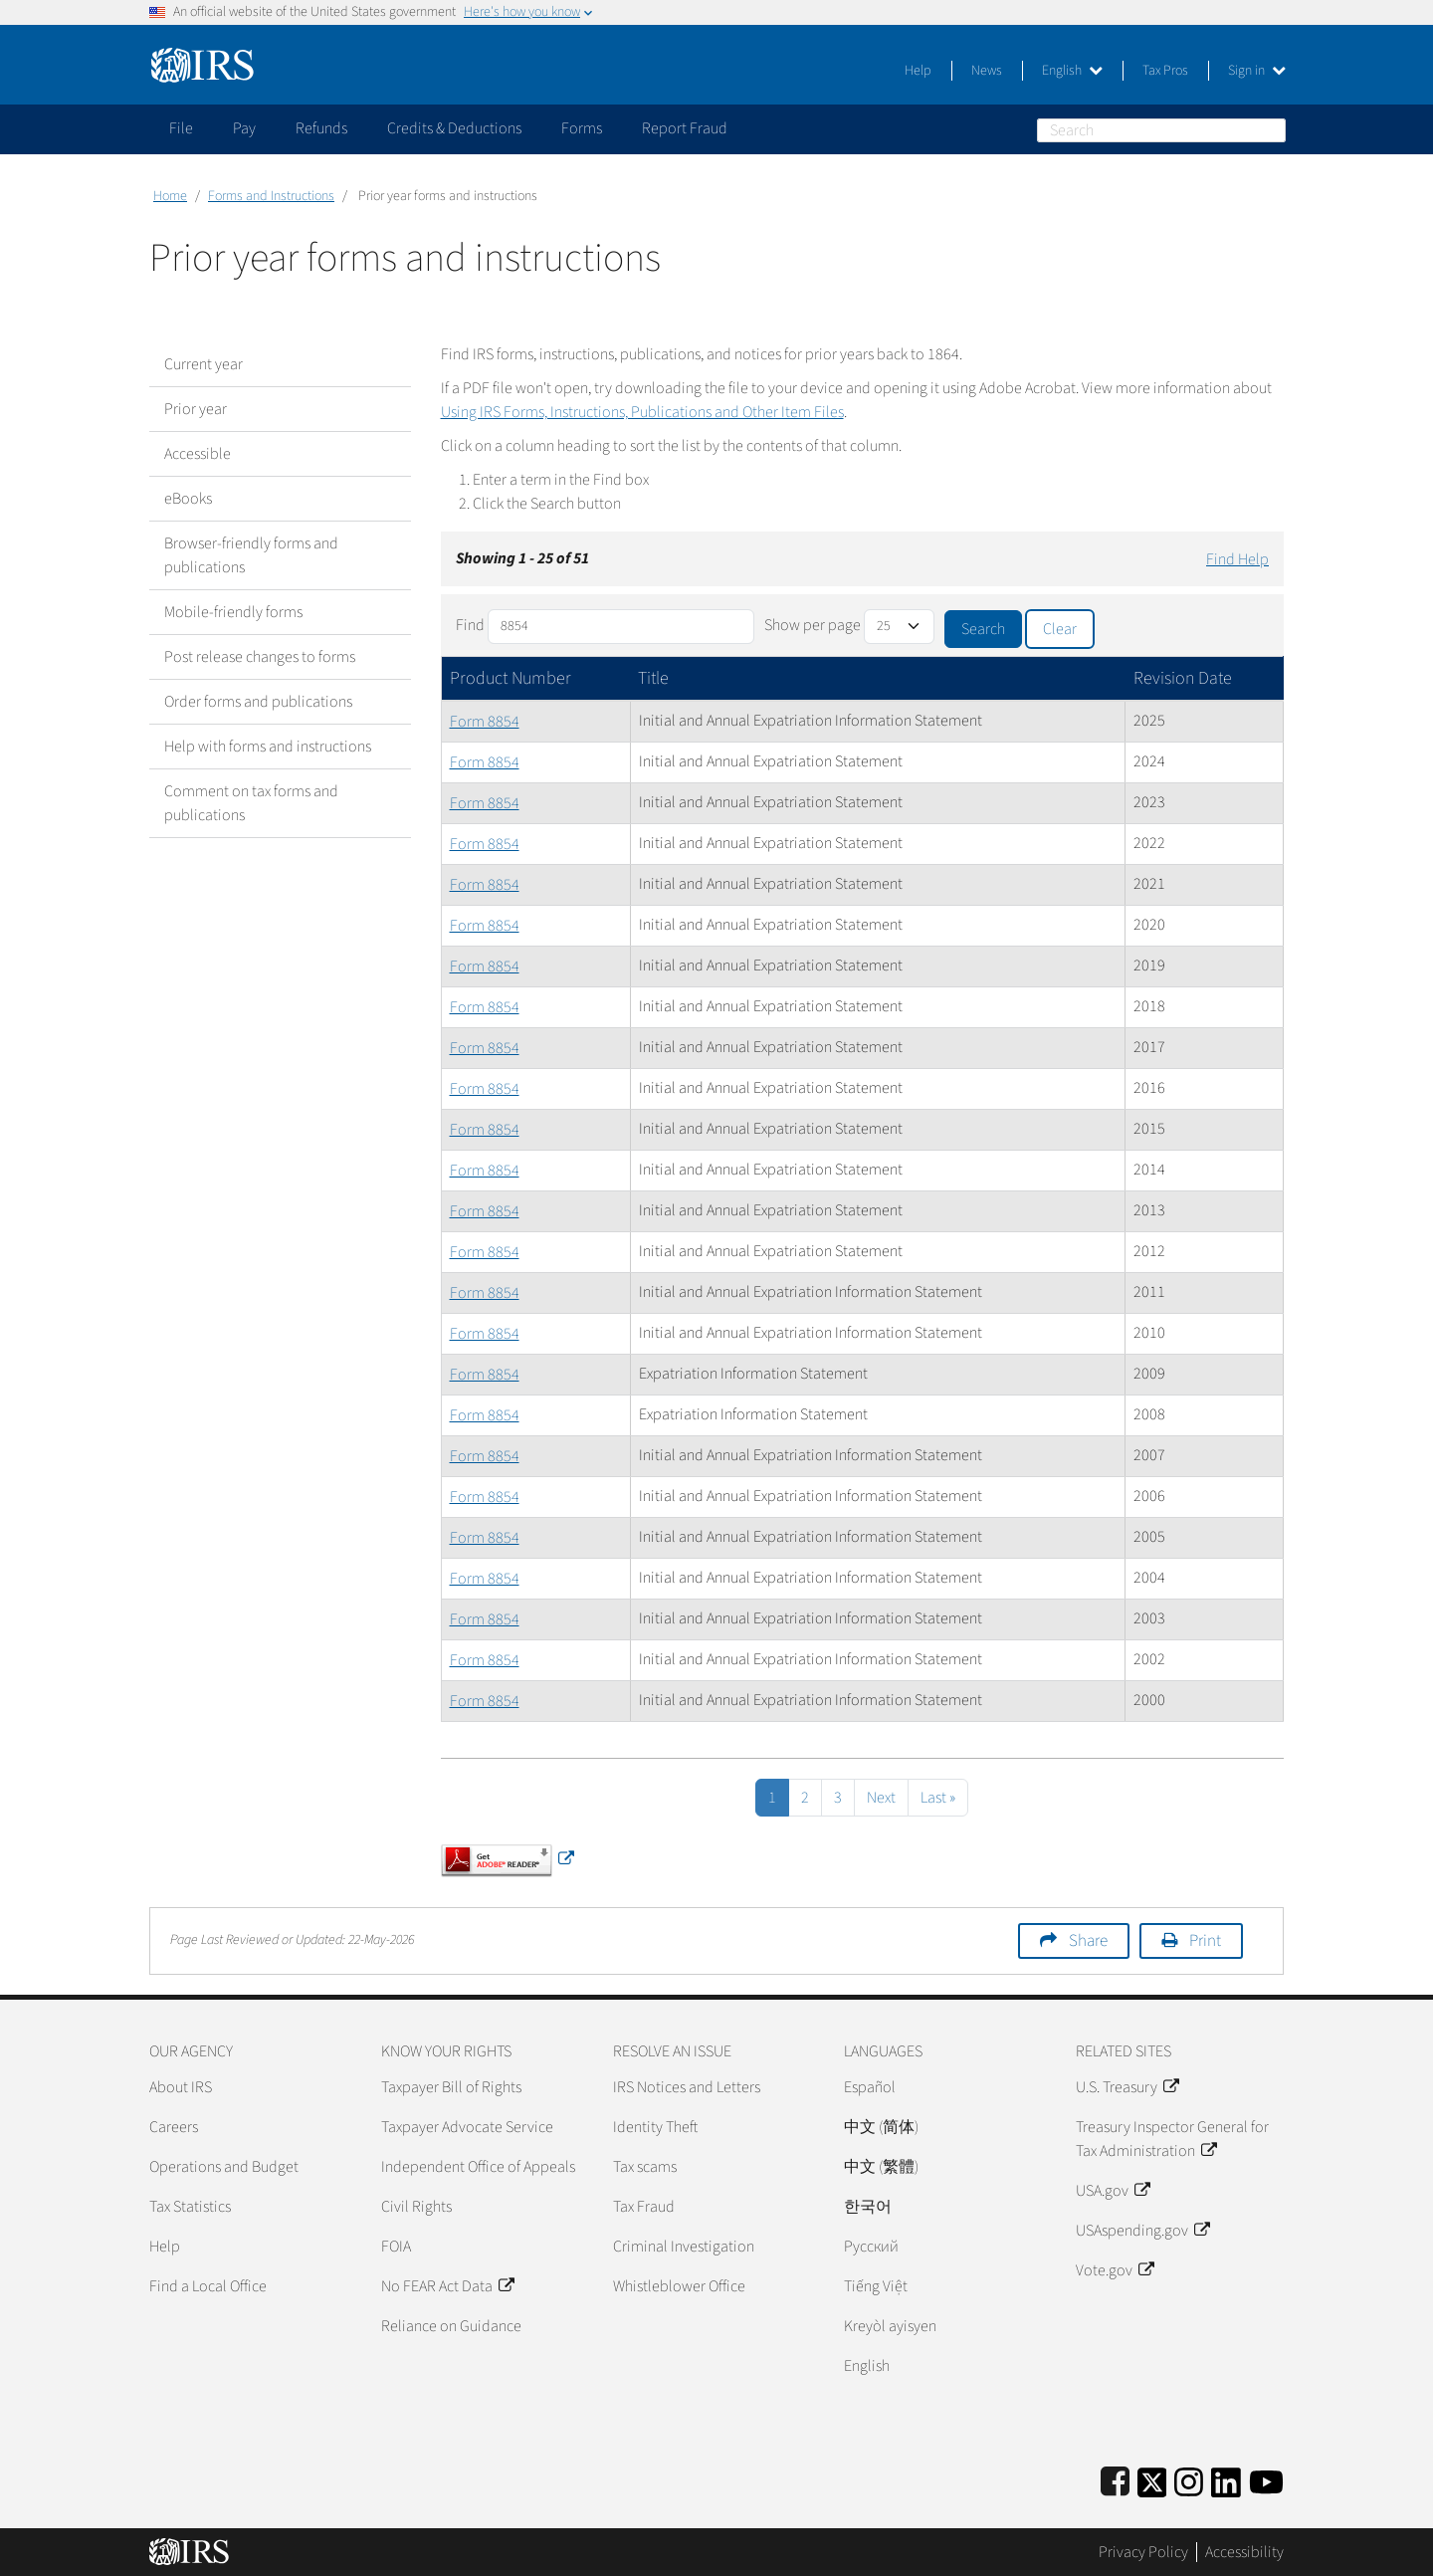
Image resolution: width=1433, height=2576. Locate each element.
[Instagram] (1188, 2479)
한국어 (868, 2207)
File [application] (181, 128)
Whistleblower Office (679, 2286)
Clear (1060, 629)
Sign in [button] (1257, 71)
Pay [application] (244, 128)
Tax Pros (1165, 71)
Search (1274, 129)
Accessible (197, 454)
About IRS (180, 2087)
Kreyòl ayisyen (890, 2326)
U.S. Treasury (1127, 2087)
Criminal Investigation (683, 2246)
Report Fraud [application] (684, 128)
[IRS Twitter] (1152, 2479)
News (986, 71)
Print (1205, 1941)
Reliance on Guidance (451, 2326)
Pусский (871, 2246)
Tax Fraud (644, 2207)
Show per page (812, 625)
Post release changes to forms (259, 657)
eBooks (188, 499)
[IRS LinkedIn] (1226, 2479)
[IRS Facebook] (1115, 2479)
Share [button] (1088, 1941)
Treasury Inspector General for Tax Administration (1172, 2139)
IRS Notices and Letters (686, 2087)
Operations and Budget (224, 2167)
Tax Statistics (190, 2207)
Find (470, 625)
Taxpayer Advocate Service (467, 2127)
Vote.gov (1114, 2270)
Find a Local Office (208, 2286)
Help (918, 71)
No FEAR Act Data (447, 2286)
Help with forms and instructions (267, 746)
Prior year (195, 409)
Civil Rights (416, 2207)
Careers (173, 2127)
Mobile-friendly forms (233, 612)
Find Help (1237, 559)
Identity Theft (655, 2127)
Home (170, 196)
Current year (203, 364)
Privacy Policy (1143, 2552)
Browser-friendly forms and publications (251, 555)
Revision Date (1182, 678)
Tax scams (645, 2167)
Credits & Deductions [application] (454, 128)
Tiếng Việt (876, 2286)
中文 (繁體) (881, 2167)
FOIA (396, 2246)
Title (653, 678)
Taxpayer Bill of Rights (451, 2087)
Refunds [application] (321, 128)
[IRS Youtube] (1266, 2479)
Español (870, 2087)
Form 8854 (484, 722)
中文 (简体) (881, 2127)
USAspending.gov (1142, 2231)
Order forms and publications (258, 702)
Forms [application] (581, 128)
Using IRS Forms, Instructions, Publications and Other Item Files (642, 412)
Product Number (510, 678)
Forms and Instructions (271, 196)
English (1072, 71)
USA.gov (1112, 2191)
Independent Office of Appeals (478, 2167)
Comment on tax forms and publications (251, 803)
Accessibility (1244, 2552)
